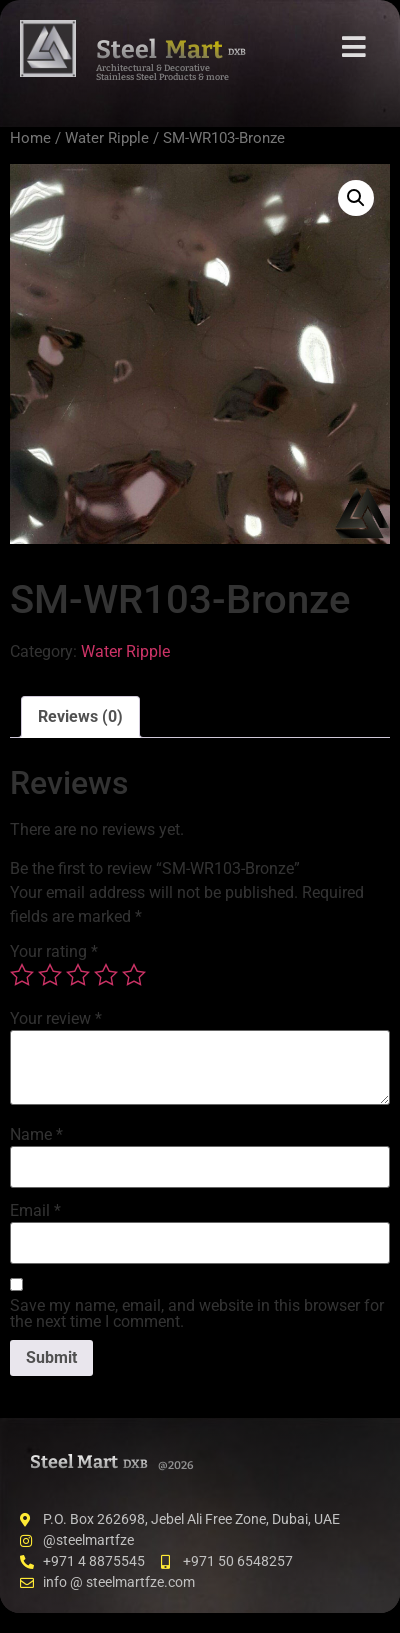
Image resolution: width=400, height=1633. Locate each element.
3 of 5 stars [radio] (78, 975)
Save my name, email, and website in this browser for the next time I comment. (197, 1314)
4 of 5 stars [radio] (106, 975)
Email (35, 1211)
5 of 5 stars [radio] (134, 975)
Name (36, 1135)
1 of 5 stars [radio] (22, 975)
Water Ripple (107, 138)
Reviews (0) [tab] (80, 716)
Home (30, 138)
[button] (356, 198)
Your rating (54, 952)
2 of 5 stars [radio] (50, 975)
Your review (56, 1019)
